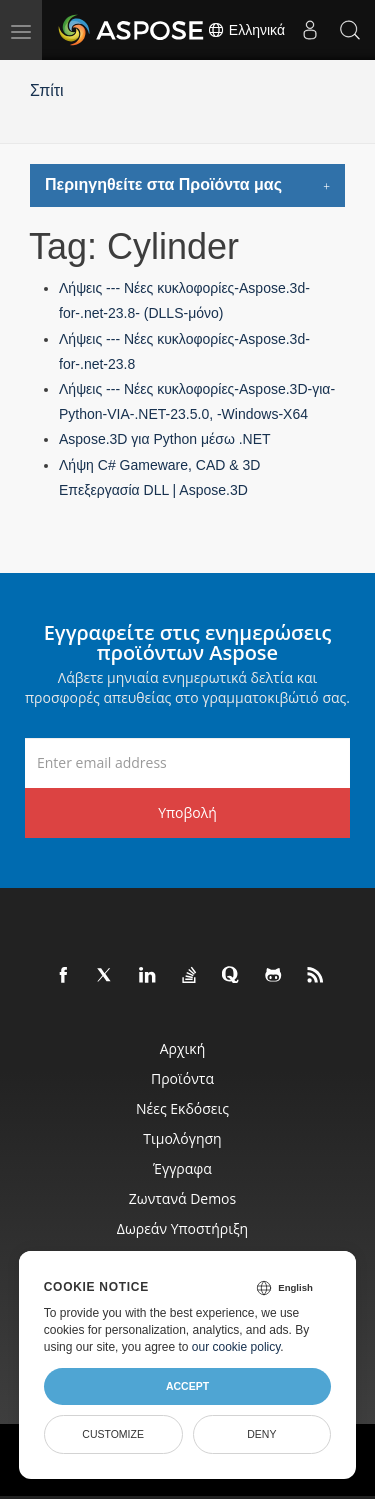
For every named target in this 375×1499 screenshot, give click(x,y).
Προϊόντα (182, 1078)
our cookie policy (236, 1347)
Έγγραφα (182, 1168)
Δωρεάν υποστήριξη (182, 1228)
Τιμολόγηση (182, 1138)
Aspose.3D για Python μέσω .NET (165, 439)
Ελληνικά (246, 30)
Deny (261, 1434)
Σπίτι (47, 90)
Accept (187, 1386)
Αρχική (183, 1048)
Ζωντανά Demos (182, 1198)
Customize (113, 1434)
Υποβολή (187, 812)
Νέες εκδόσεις (182, 1108)
